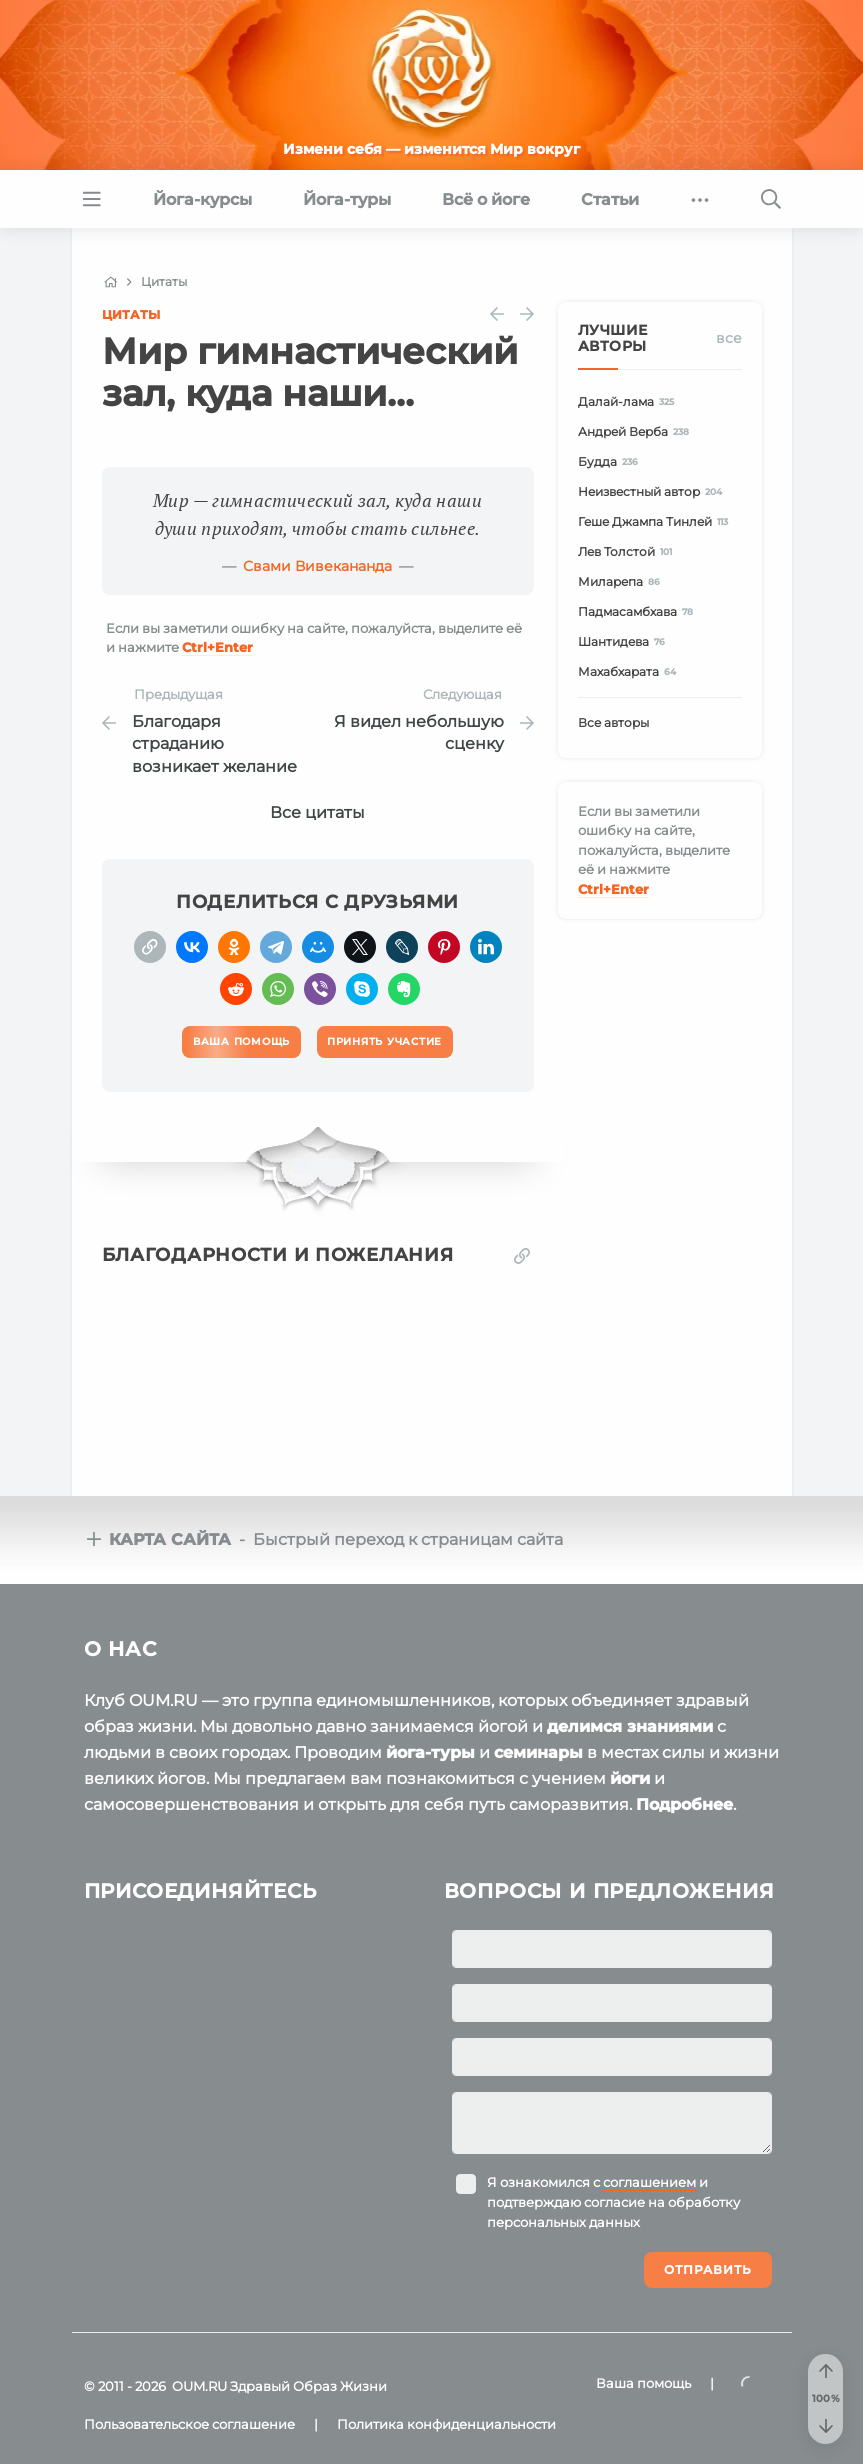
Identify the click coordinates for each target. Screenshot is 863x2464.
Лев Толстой (628, 551)
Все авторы (613, 722)
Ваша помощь (643, 2383)
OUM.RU (199, 2386)
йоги (630, 1778)
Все (729, 338)
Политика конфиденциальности (446, 2424)
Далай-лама (629, 401)
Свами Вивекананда (317, 566)
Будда (611, 461)
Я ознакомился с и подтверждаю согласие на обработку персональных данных (613, 2202)
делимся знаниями (630, 1726)
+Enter (217, 647)
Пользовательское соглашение (189, 2424)
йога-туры (430, 1752)
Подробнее (684, 1804)
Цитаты (131, 314)
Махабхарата (630, 671)
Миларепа (622, 581)
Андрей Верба (637, 431)
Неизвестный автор (653, 491)
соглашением (649, 2182)
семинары (538, 1752)
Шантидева (625, 641)
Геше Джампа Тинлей (656, 521)
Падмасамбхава (639, 611)
